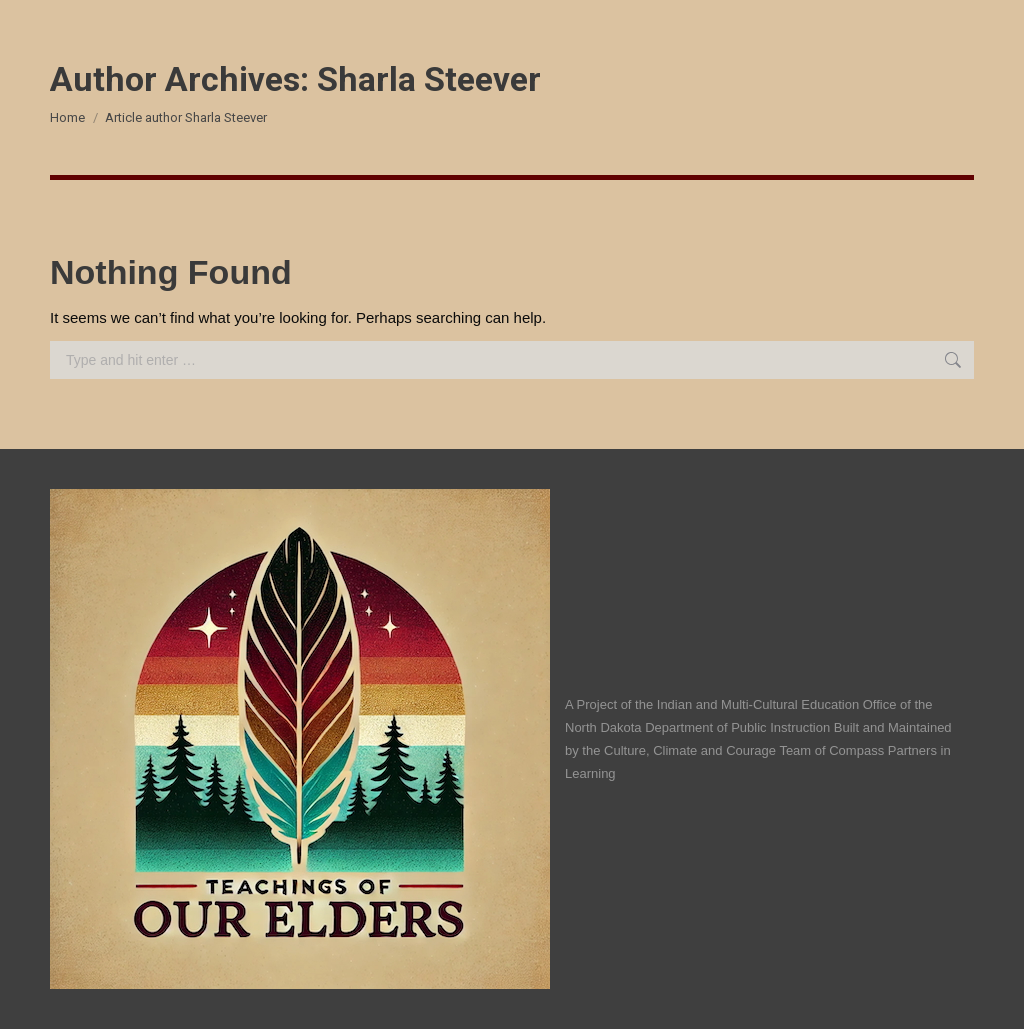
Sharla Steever (429, 79)
